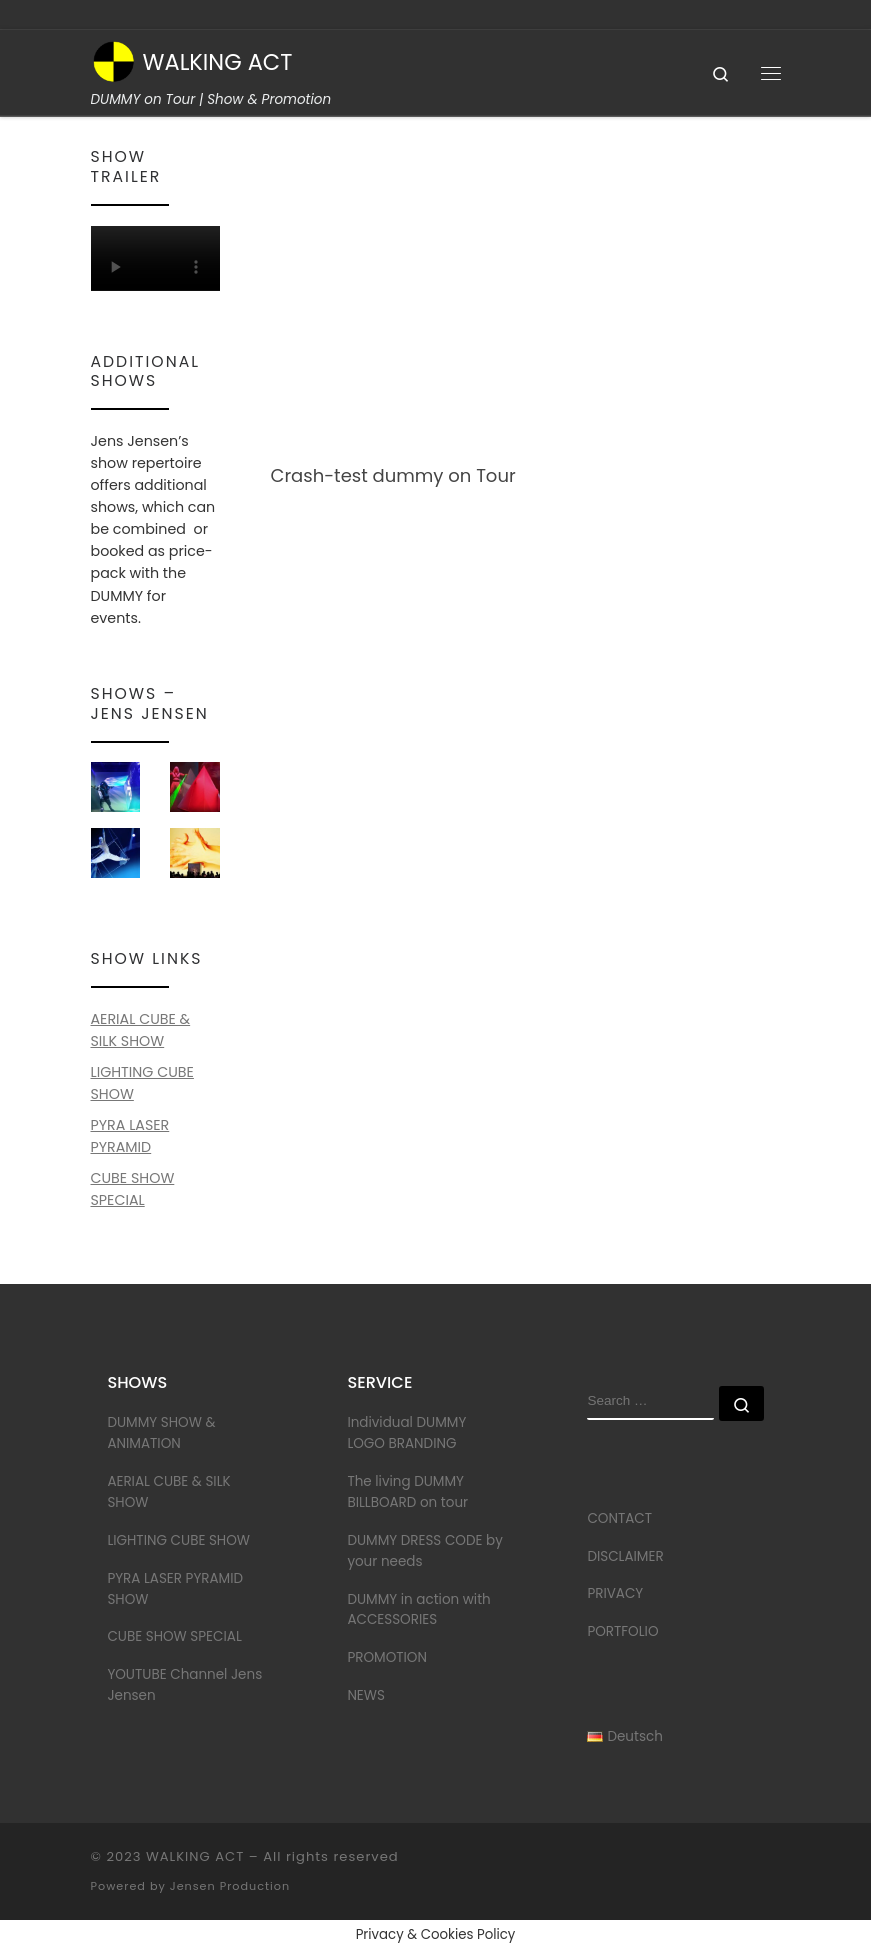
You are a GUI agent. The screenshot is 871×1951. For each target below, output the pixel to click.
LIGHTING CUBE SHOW (178, 1540)
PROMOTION (387, 1657)
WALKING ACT (195, 1856)
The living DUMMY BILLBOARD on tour (407, 1492)
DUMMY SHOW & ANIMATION (161, 1433)
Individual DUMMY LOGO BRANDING (406, 1433)
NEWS (366, 1695)
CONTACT (619, 1518)
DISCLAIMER (625, 1556)
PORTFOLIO (622, 1631)
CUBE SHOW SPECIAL (174, 1636)
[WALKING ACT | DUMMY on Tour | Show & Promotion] (113, 60)
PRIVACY (615, 1593)
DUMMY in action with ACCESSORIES (418, 1610)
